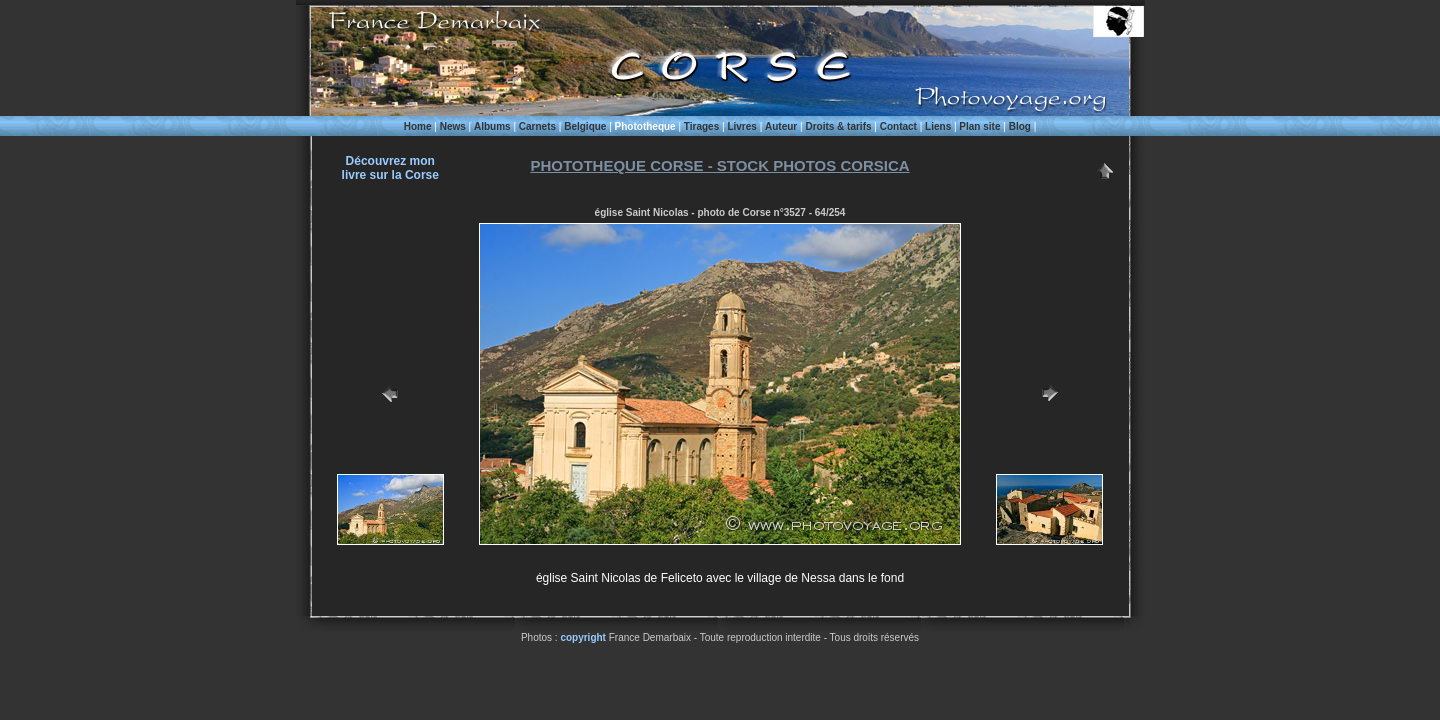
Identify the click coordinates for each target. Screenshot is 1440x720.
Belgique (585, 126)
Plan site (979, 126)
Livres (741, 126)
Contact (898, 126)
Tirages (701, 126)
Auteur (781, 126)
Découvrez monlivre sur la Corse (390, 168)
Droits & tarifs (838, 126)
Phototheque (645, 126)
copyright (583, 637)
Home (418, 126)
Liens (938, 126)
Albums (492, 126)
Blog (1020, 126)
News (453, 126)
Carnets (537, 126)
